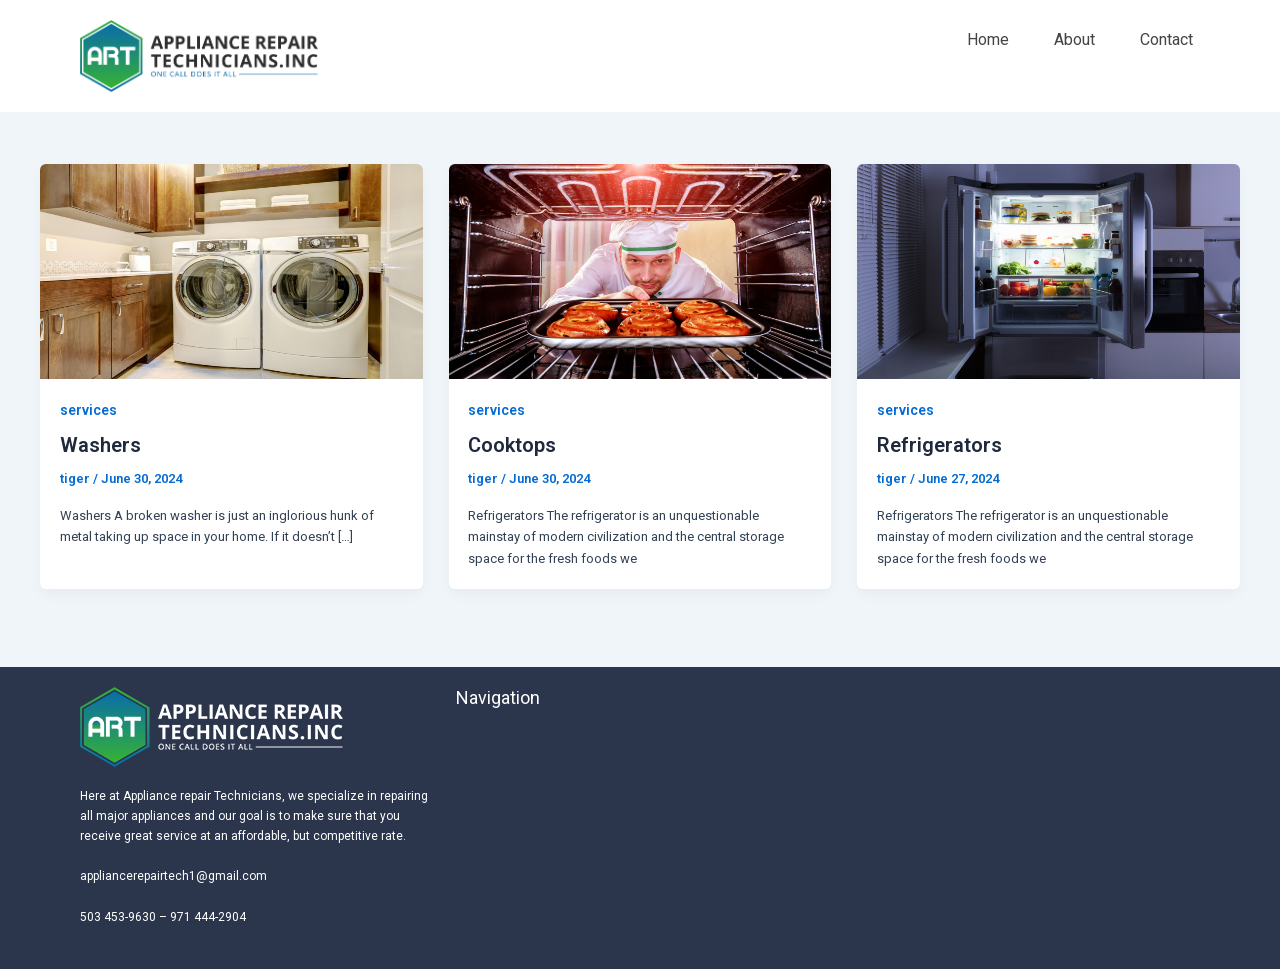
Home (988, 39)
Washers (100, 445)
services (88, 410)
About (1074, 39)
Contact (1166, 39)
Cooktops (512, 445)
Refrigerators (939, 445)
